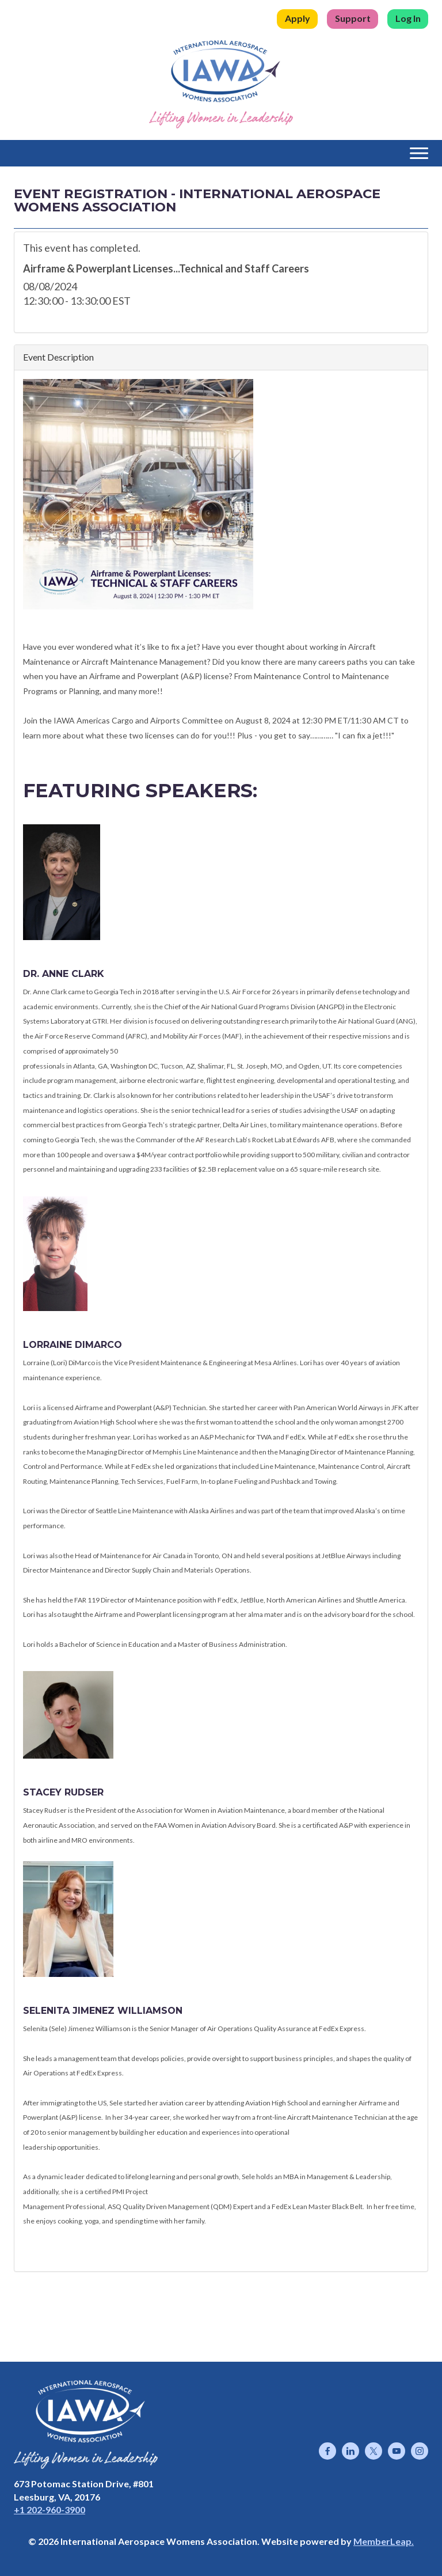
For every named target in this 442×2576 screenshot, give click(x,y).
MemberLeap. (383, 2541)
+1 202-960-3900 (49, 2509)
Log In (408, 18)
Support (353, 18)
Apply (297, 18)
